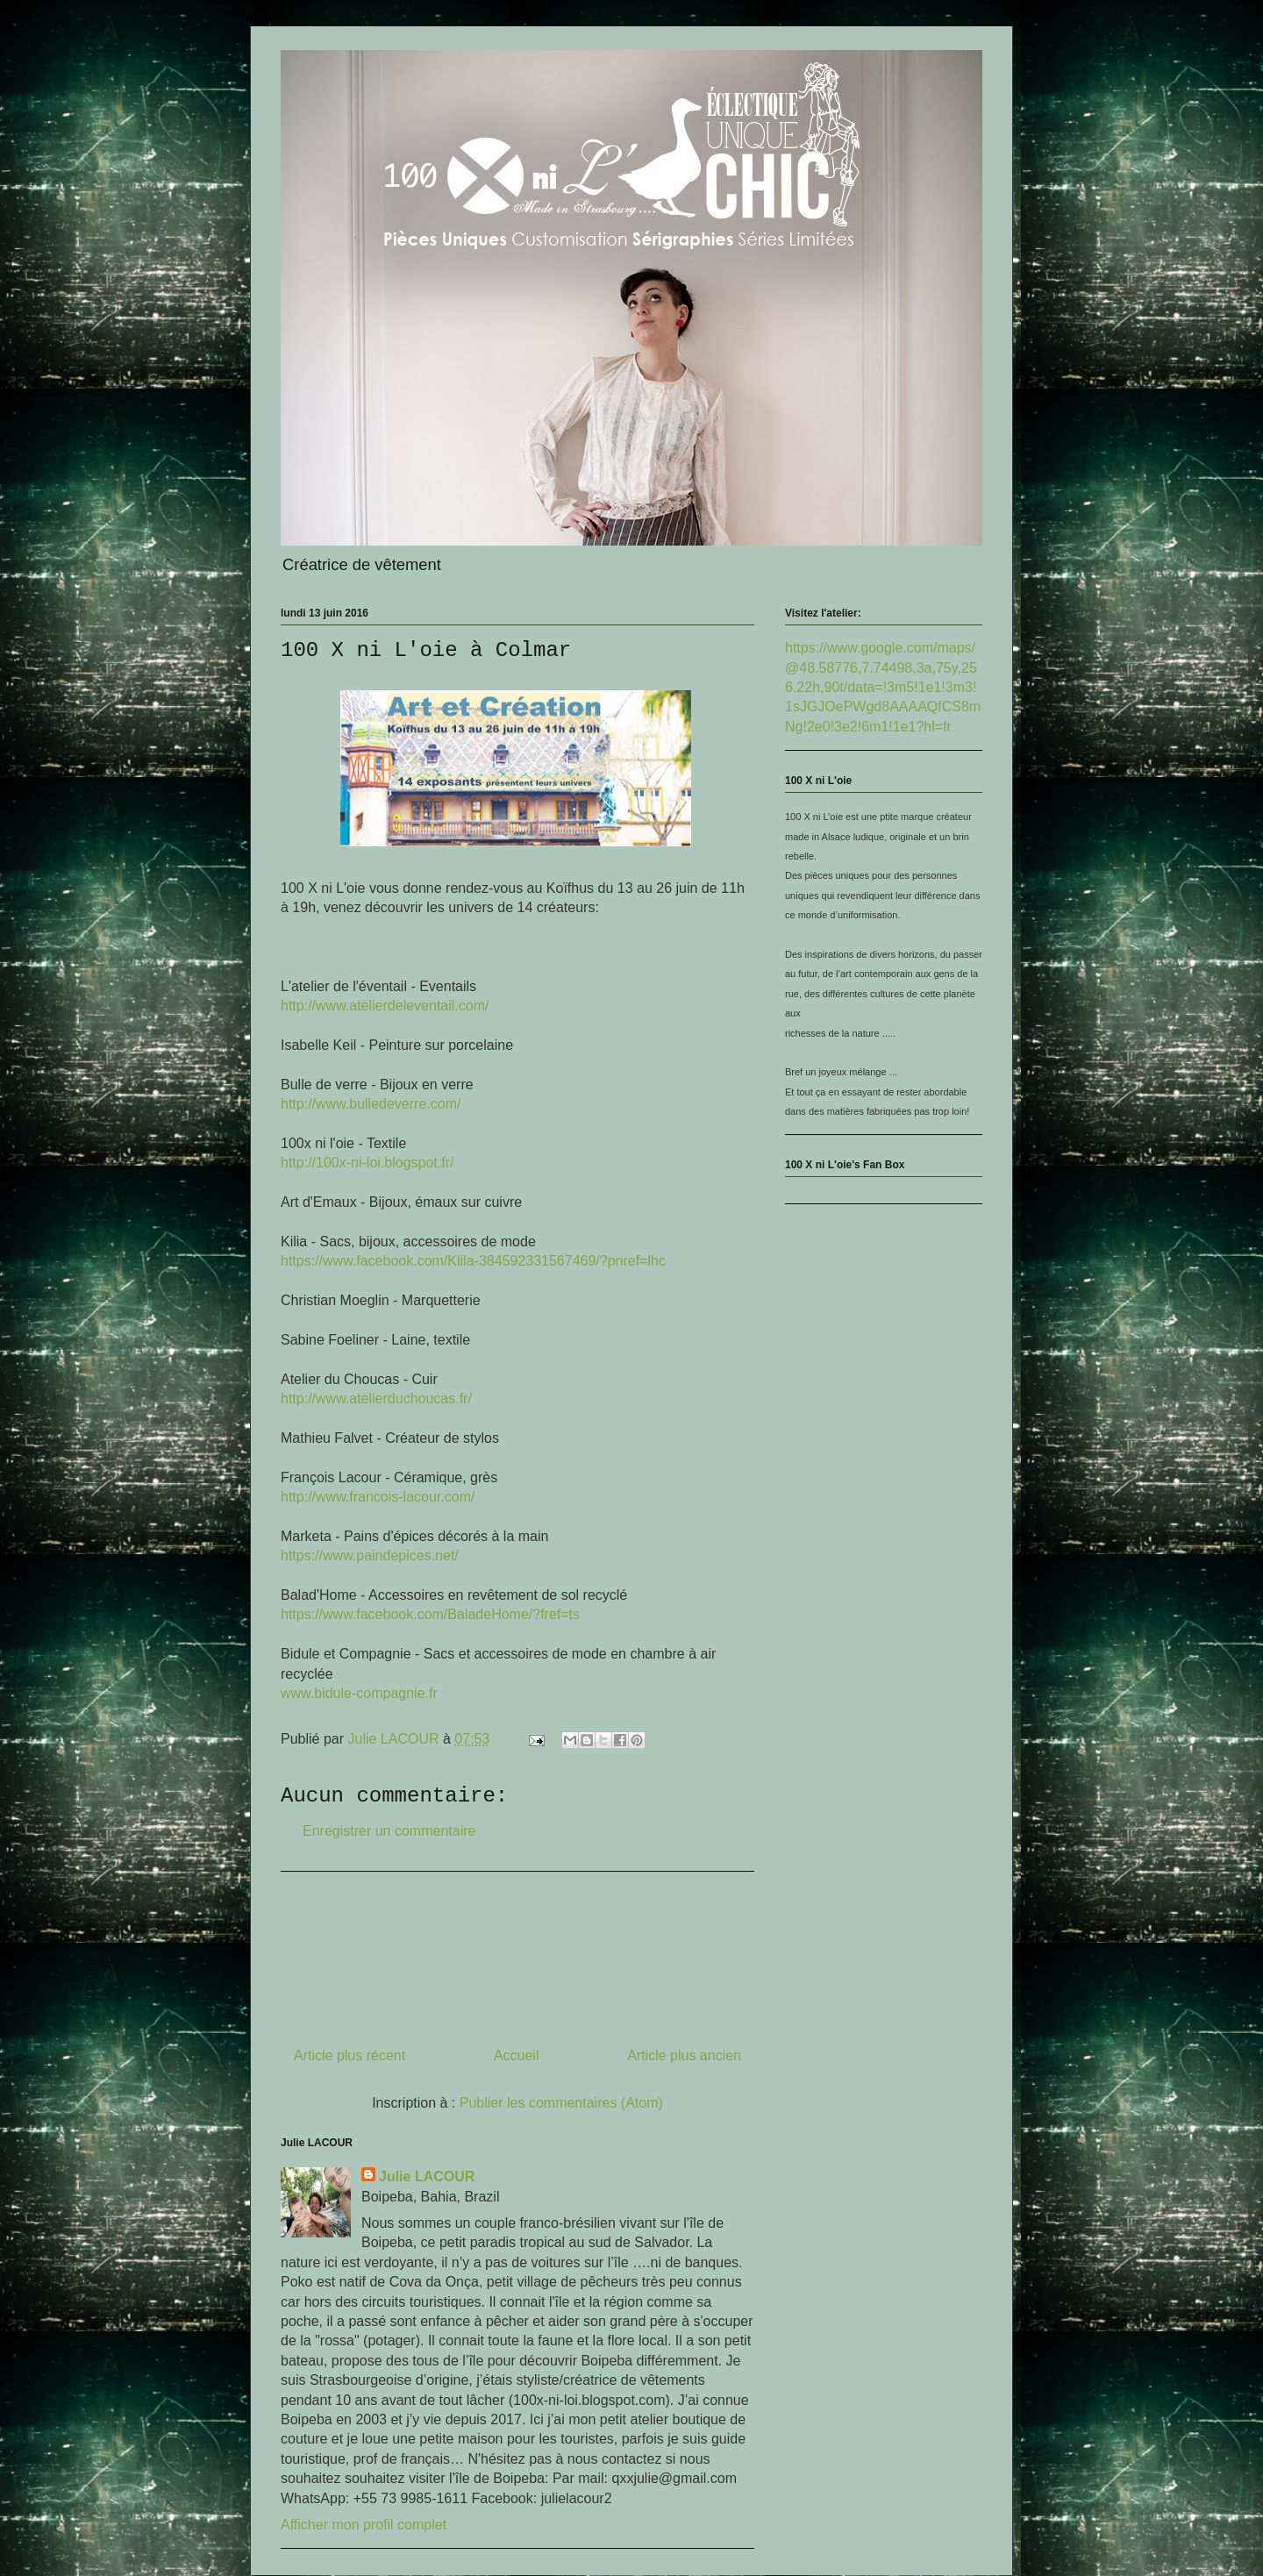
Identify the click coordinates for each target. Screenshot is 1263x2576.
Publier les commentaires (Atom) (561, 2102)
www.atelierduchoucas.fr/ (376, 1398)
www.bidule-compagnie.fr (359, 1693)
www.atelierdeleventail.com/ (385, 1005)
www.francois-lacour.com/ (378, 1496)
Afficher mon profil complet (363, 2524)
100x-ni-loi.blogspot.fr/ (367, 1162)
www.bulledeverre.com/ (370, 1103)
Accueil (516, 2055)
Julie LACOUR (427, 2176)
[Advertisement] (517, 1952)
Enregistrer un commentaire (389, 1830)
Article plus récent (349, 2055)
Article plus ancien (684, 2055)
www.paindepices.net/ (370, 1555)
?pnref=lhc (473, 1260)
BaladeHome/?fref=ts (430, 1614)
